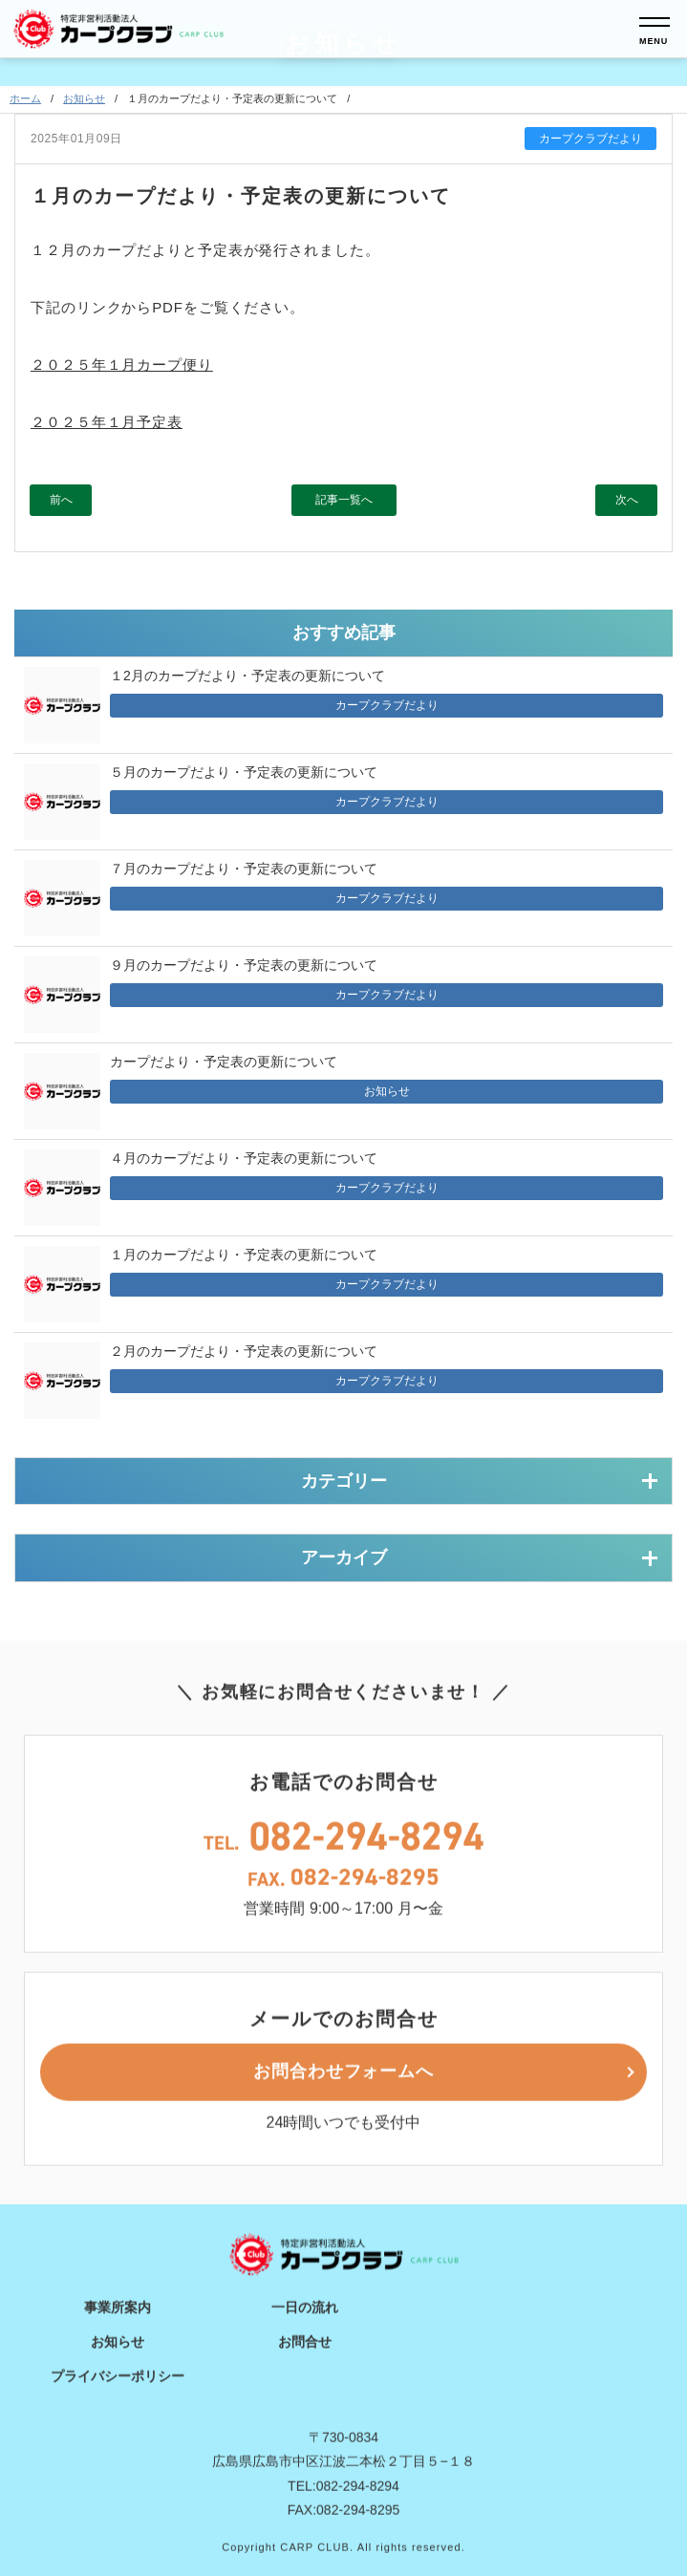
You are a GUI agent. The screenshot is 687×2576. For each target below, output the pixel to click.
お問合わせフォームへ (343, 2105)
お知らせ (84, 101)
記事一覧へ (344, 501)
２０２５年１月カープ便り (122, 366)
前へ (61, 501)
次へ (626, 501)
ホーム (25, 101)
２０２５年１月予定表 (106, 424)
